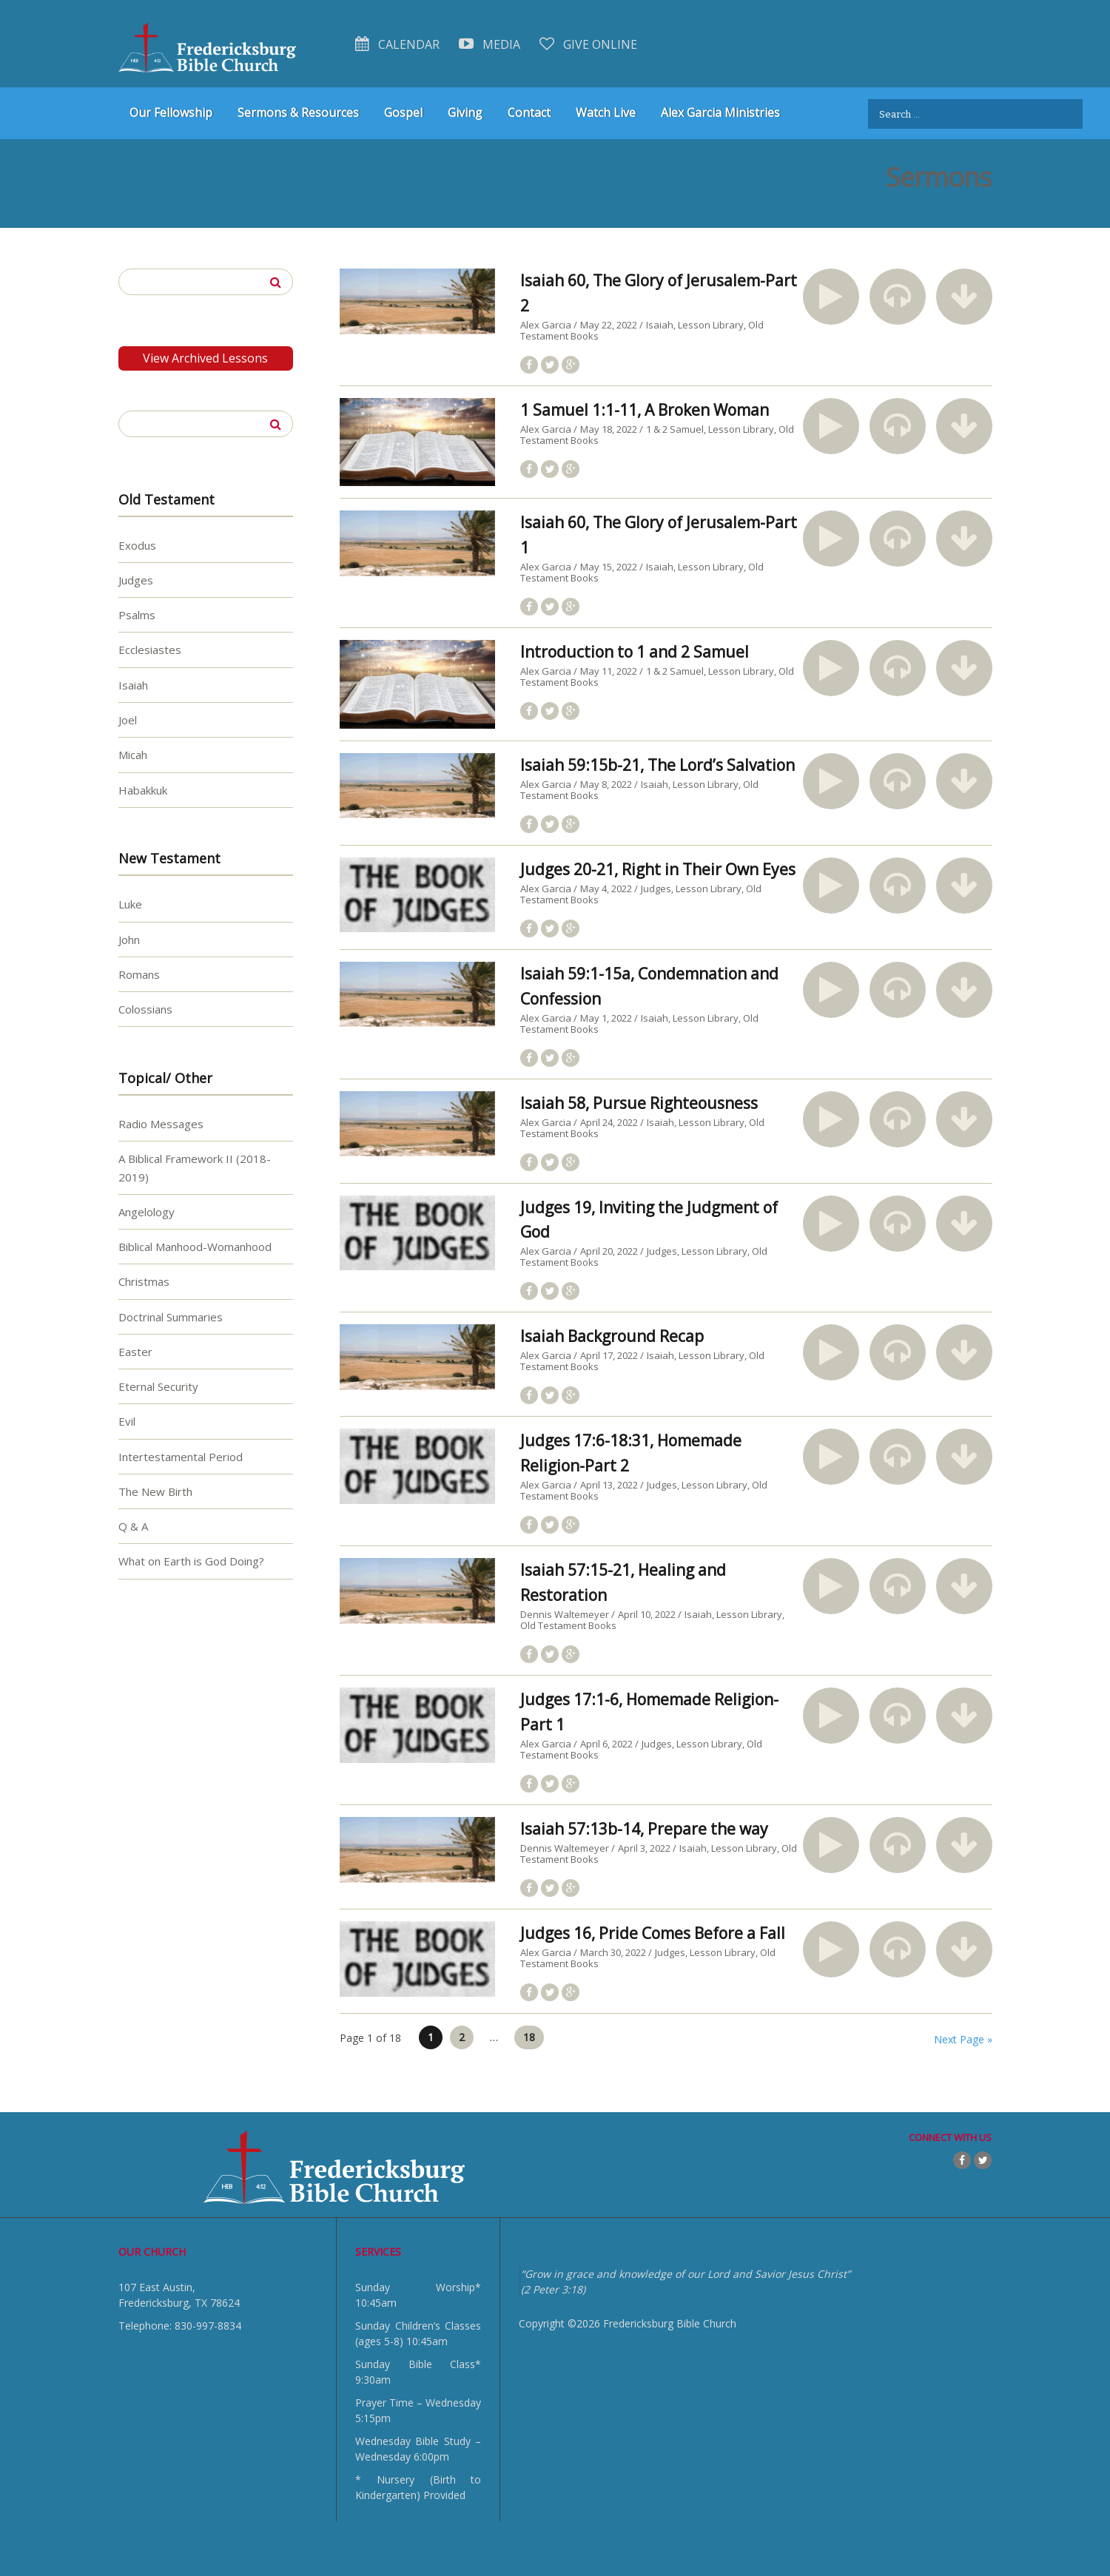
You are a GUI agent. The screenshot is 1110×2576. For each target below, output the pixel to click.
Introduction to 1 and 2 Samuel (634, 651)
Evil (126, 1421)
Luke (130, 904)
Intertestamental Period (180, 1456)
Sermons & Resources (298, 112)
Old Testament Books (568, 1625)
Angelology (146, 1211)
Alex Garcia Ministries (720, 112)
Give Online (588, 44)
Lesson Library (711, 324)
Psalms (136, 614)
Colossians (145, 1009)
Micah (132, 754)
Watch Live (606, 112)
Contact (529, 112)
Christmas (143, 1281)
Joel (127, 719)
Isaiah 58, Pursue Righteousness (639, 1103)
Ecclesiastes (149, 649)
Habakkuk (142, 789)
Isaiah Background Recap (612, 1336)
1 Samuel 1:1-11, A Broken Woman (644, 409)
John (129, 938)
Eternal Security (158, 1386)
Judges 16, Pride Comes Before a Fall (652, 1933)
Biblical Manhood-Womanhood (195, 1246)
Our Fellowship (171, 112)
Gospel (403, 112)
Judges (656, 888)
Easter (135, 1351)
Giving (465, 112)
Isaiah (659, 324)
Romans (139, 974)
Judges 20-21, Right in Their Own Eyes (658, 869)
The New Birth (155, 1491)
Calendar (397, 44)
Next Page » (963, 2039)
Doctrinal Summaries (170, 1316)
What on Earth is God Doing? (191, 1561)
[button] (831, 297)
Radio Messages (161, 1123)
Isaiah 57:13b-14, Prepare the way (644, 1828)
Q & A (133, 1526)
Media (489, 44)
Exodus (137, 544)
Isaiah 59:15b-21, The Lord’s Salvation (657, 765)
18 (529, 2037)
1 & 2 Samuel (675, 429)
